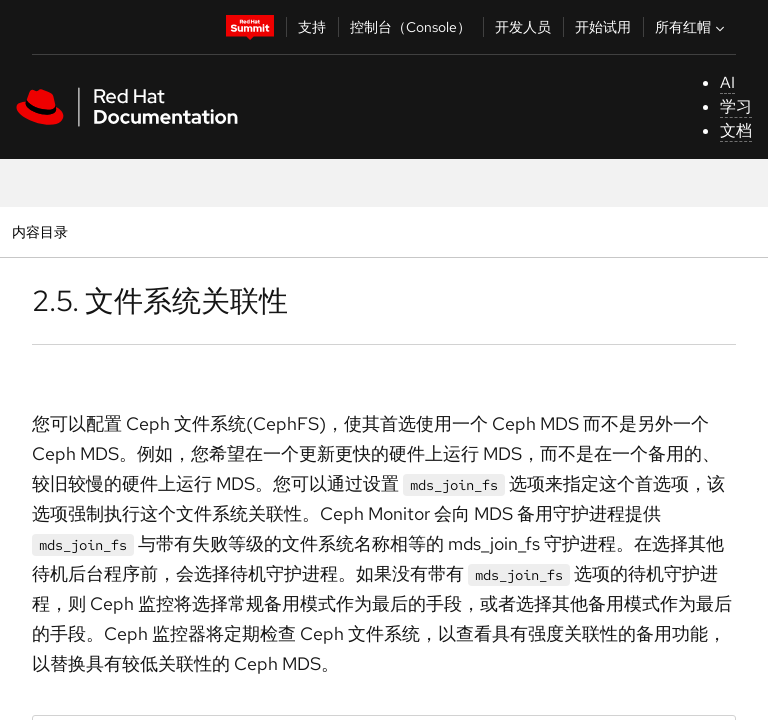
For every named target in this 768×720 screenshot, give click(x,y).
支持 (312, 27)
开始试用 (603, 27)
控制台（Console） (410, 27)
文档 (736, 130)
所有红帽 (692, 27)
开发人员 (523, 27)
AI (727, 82)
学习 (736, 106)
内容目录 (39, 231)
